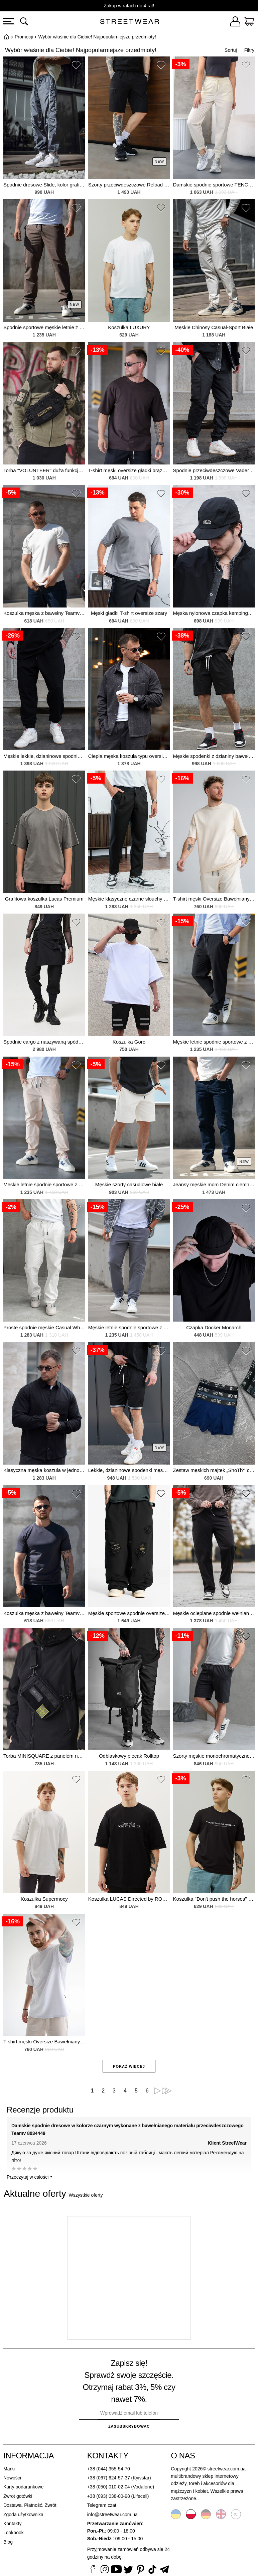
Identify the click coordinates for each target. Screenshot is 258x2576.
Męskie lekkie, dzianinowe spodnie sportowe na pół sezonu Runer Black (44, 756)
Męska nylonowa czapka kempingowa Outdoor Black (214, 613)
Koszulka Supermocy (44, 1899)
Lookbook (13, 2532)
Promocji (24, 36)
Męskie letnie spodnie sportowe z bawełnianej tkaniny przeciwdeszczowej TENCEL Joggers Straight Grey (129, 1327)
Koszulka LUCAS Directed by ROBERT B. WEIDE (129, 1899)
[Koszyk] (249, 22)
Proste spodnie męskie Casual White (44, 1327)
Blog (8, 2542)
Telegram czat (101, 2505)
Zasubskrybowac (129, 2426)
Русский (236, 2514)
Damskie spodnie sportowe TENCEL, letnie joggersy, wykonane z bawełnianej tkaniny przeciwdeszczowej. (214, 184)
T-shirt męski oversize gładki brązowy (129, 470)
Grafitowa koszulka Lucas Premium (44, 899)
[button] (76, 66)
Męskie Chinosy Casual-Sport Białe (213, 327)
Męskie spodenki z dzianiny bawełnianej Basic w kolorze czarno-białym (214, 756)
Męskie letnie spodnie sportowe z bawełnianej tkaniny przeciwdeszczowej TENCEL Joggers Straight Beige (44, 1184)
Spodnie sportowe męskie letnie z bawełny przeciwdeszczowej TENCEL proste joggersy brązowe (44, 327)
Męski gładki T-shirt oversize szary (129, 613)
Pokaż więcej (129, 2066)
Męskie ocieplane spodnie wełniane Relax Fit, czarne (214, 1613)
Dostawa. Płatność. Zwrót (29, 2505)
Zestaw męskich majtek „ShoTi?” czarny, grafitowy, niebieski (214, 1470)
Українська (176, 2514)
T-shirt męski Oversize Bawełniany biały (44, 2041)
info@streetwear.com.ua (112, 2514)
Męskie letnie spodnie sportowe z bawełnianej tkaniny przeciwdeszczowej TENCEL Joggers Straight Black (214, 1042)
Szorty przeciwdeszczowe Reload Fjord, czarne (129, 184)
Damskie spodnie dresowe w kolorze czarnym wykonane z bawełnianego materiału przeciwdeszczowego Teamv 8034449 (127, 2129)
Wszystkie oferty (86, 2195)
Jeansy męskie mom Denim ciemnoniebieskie (214, 1184)
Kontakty (12, 2523)
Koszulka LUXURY (129, 327)
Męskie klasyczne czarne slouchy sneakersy (129, 899)
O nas (183, 2455)
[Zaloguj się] (235, 22)
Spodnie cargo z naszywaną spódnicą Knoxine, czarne (44, 1042)
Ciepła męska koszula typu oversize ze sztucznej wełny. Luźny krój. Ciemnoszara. (129, 756)
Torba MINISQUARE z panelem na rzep (44, 1756)
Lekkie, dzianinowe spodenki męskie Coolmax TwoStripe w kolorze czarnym (129, 1470)
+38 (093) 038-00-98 (108, 2496)
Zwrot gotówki (17, 2496)
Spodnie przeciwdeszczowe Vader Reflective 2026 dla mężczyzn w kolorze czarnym (214, 470)
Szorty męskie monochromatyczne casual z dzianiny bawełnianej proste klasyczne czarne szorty (214, 1756)
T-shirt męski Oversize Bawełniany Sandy (214, 899)
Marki (9, 2468)
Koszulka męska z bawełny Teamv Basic (44, 613)
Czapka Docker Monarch (213, 1327)
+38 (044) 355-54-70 (108, 2468)
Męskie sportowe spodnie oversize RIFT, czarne (129, 1613)
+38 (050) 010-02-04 (108, 2486)
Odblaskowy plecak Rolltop (129, 1756)
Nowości (12, 2477)
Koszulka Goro (129, 1042)
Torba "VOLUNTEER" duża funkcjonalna (44, 470)
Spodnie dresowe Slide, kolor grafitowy (44, 184)
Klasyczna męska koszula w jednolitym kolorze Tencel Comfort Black (44, 1470)
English (221, 2514)
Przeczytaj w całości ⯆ (29, 2177)
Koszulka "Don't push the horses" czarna (214, 1899)
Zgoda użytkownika (23, 2514)
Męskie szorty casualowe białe (129, 1184)
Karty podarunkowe (23, 2486)
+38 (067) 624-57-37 (108, 2477)
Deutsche (206, 2514)
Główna (6, 37)
